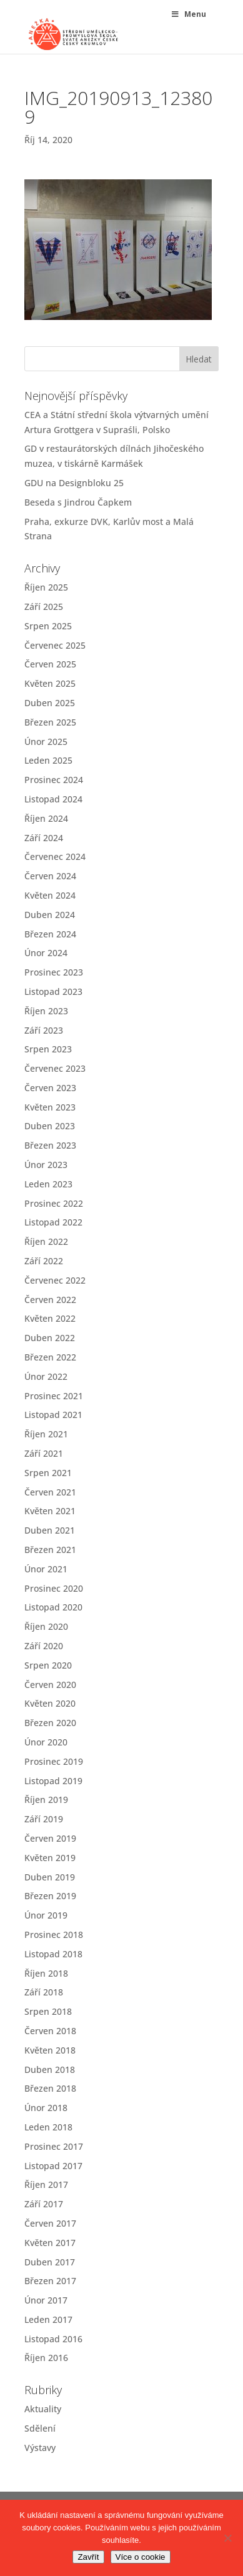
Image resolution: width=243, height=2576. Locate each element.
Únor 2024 (45, 953)
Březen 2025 (50, 722)
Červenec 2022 (55, 1280)
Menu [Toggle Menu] (188, 14)
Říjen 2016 (46, 2358)
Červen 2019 (50, 1838)
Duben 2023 (49, 1126)
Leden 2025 (48, 760)
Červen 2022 (50, 1299)
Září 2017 (43, 2204)
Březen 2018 (50, 2088)
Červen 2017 (50, 2223)
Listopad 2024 (53, 799)
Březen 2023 (50, 1145)
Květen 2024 (50, 895)
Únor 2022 (45, 1376)
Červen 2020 (50, 1684)
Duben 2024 (49, 915)
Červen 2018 (50, 2031)
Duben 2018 (49, 2069)
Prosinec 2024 (53, 780)
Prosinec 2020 (53, 1588)
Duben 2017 (49, 2262)
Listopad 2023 (53, 991)
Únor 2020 (45, 1742)
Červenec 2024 (55, 856)
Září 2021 (43, 1453)
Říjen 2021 (46, 1434)
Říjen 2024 (46, 818)
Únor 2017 (45, 2300)
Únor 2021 (45, 1569)
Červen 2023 (50, 1088)
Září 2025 (43, 606)
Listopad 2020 (53, 1607)
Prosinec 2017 (53, 2146)
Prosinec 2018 (53, 1934)
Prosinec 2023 (53, 972)
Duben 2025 (49, 703)
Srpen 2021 (48, 1473)
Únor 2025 (45, 741)
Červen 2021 (50, 1492)
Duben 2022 (49, 1338)
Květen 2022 (50, 1318)
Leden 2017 (48, 2319)
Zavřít (88, 2557)
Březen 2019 (50, 1896)
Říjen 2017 (46, 2184)
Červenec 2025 (55, 645)
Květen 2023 (50, 1107)
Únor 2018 (45, 2108)
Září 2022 (43, 1261)
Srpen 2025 (48, 626)
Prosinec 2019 (53, 1761)
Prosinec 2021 (53, 1396)
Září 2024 (43, 838)
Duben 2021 (49, 1530)
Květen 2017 (50, 2243)
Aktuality (42, 2409)
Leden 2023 (48, 1184)
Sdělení (40, 2428)
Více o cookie (141, 2557)
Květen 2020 (50, 1703)
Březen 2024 (50, 934)
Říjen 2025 (46, 587)
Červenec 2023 (55, 1068)
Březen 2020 (50, 1723)
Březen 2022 (50, 1357)
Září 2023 (43, 1030)
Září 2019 (43, 1819)
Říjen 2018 (46, 1973)
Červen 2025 (50, 664)
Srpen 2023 (48, 1049)
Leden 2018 (48, 2127)
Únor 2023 (45, 1165)
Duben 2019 (49, 1877)
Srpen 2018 (48, 2011)
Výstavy (40, 2448)
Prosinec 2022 (53, 1203)
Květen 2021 (50, 1511)
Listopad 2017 (53, 2166)
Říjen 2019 (46, 1799)
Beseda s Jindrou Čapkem (78, 502)
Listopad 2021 (53, 1414)
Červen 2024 (50, 876)
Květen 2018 (50, 2050)
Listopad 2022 (53, 1222)
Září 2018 (43, 1992)
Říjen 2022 (46, 1241)
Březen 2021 (50, 1549)
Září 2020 (43, 1646)
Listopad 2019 (53, 1781)
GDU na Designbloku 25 (74, 483)
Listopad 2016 (53, 2339)
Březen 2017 (50, 2281)
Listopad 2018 (53, 1954)
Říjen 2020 (46, 1626)
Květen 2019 (50, 1858)
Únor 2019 (45, 1915)
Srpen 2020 (48, 1665)
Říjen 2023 (46, 1011)
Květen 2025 (50, 683)
